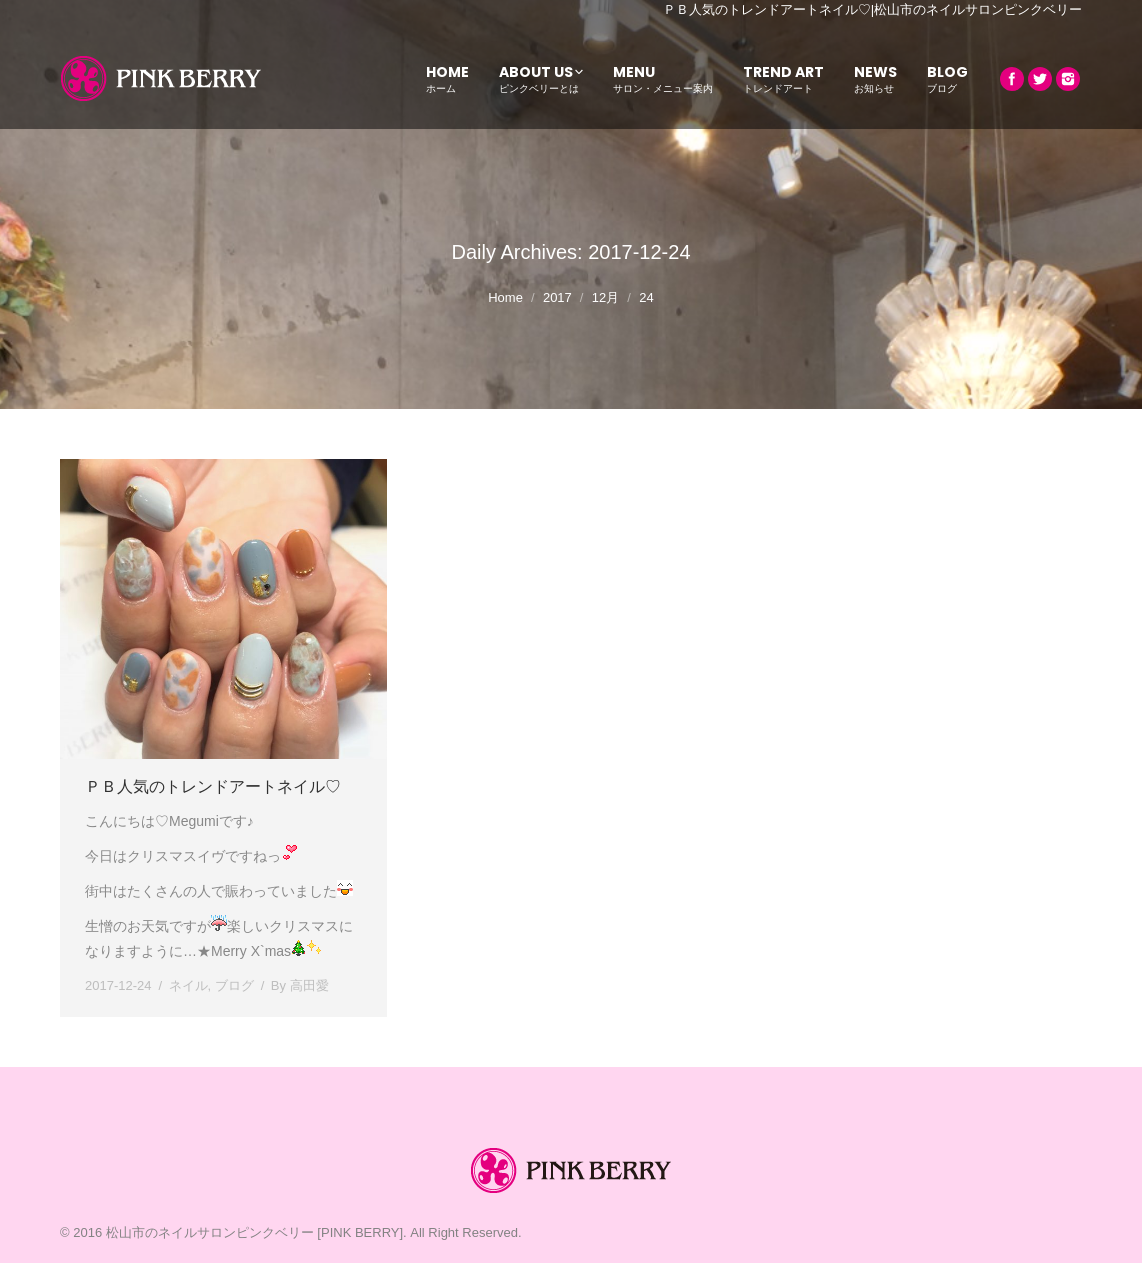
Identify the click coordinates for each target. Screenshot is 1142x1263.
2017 (557, 297)
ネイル (188, 985)
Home (505, 297)
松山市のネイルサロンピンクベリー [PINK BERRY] (254, 1232)
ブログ (234, 985)
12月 (605, 297)
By (300, 985)
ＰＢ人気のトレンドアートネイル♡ (213, 786)
